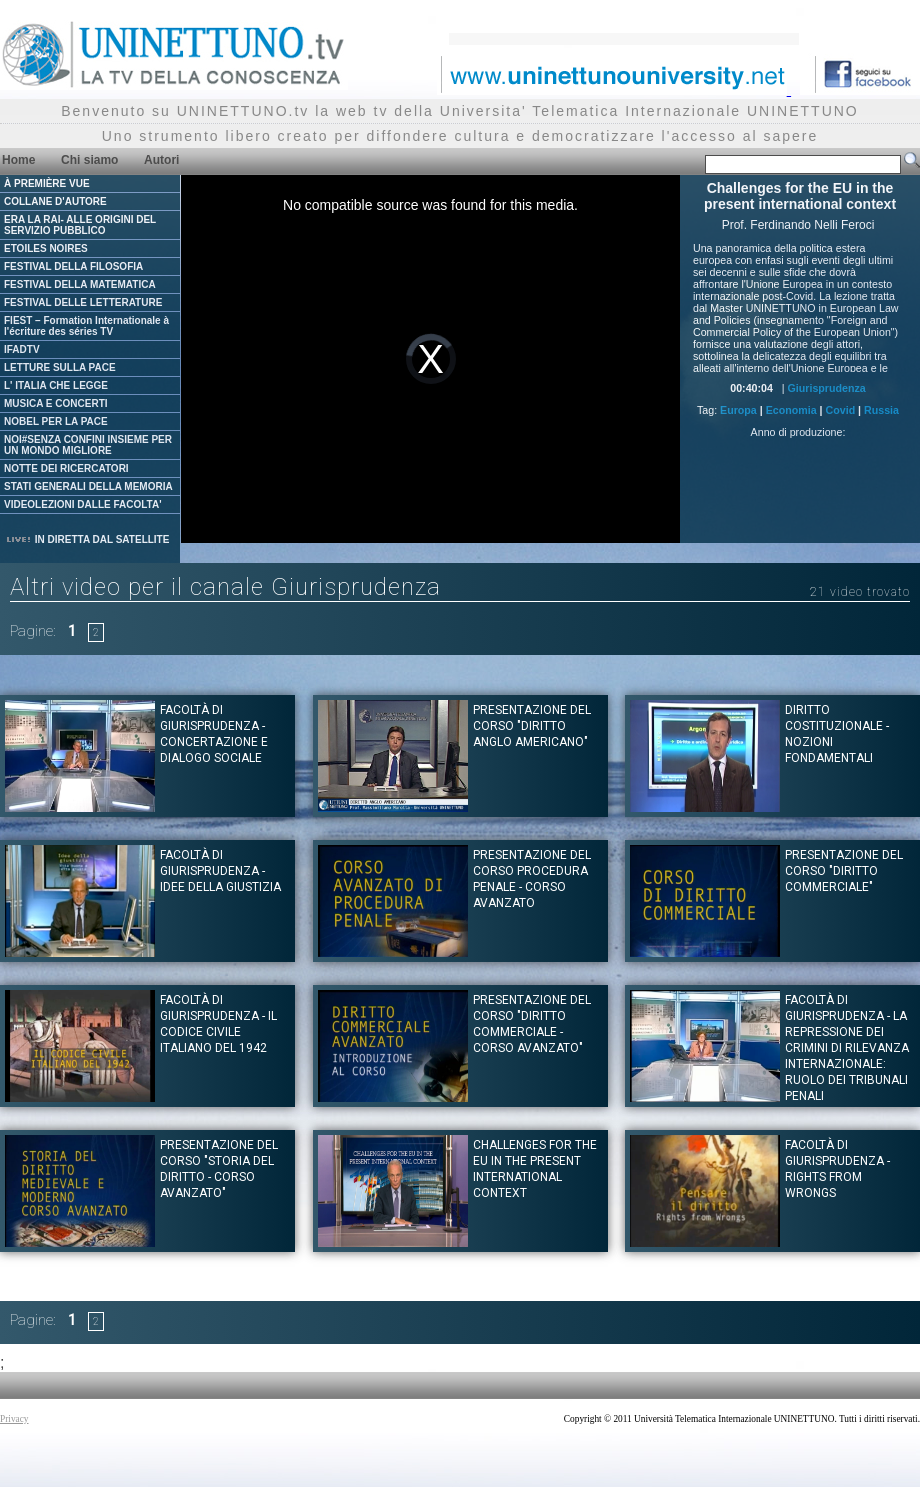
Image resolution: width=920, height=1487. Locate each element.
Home (18, 160)
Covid (841, 410)
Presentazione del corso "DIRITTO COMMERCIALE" (844, 871)
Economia (791, 410)
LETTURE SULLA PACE (60, 367)
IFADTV (22, 349)
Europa (738, 410)
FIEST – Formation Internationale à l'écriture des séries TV (86, 326)
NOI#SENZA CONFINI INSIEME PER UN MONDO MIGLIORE (88, 445)
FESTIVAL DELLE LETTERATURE (83, 302)
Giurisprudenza (827, 388)
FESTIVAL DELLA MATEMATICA (80, 284)
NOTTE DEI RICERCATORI (66, 468)
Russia (881, 410)
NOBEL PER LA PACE (56, 421)
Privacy (14, 1419)
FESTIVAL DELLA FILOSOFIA (73, 266)
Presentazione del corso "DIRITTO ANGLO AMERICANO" (532, 726)
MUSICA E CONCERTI (56, 403)
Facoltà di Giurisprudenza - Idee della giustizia (220, 871)
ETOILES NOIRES (46, 248)
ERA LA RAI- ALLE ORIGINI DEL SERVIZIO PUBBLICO (80, 225)
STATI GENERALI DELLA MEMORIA (88, 486)
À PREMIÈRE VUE (47, 183)
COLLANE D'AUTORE (55, 201)
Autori (161, 160)
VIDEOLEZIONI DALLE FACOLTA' (83, 504)
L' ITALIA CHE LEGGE (56, 385)
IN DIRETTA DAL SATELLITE (87, 539)
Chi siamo (89, 160)
